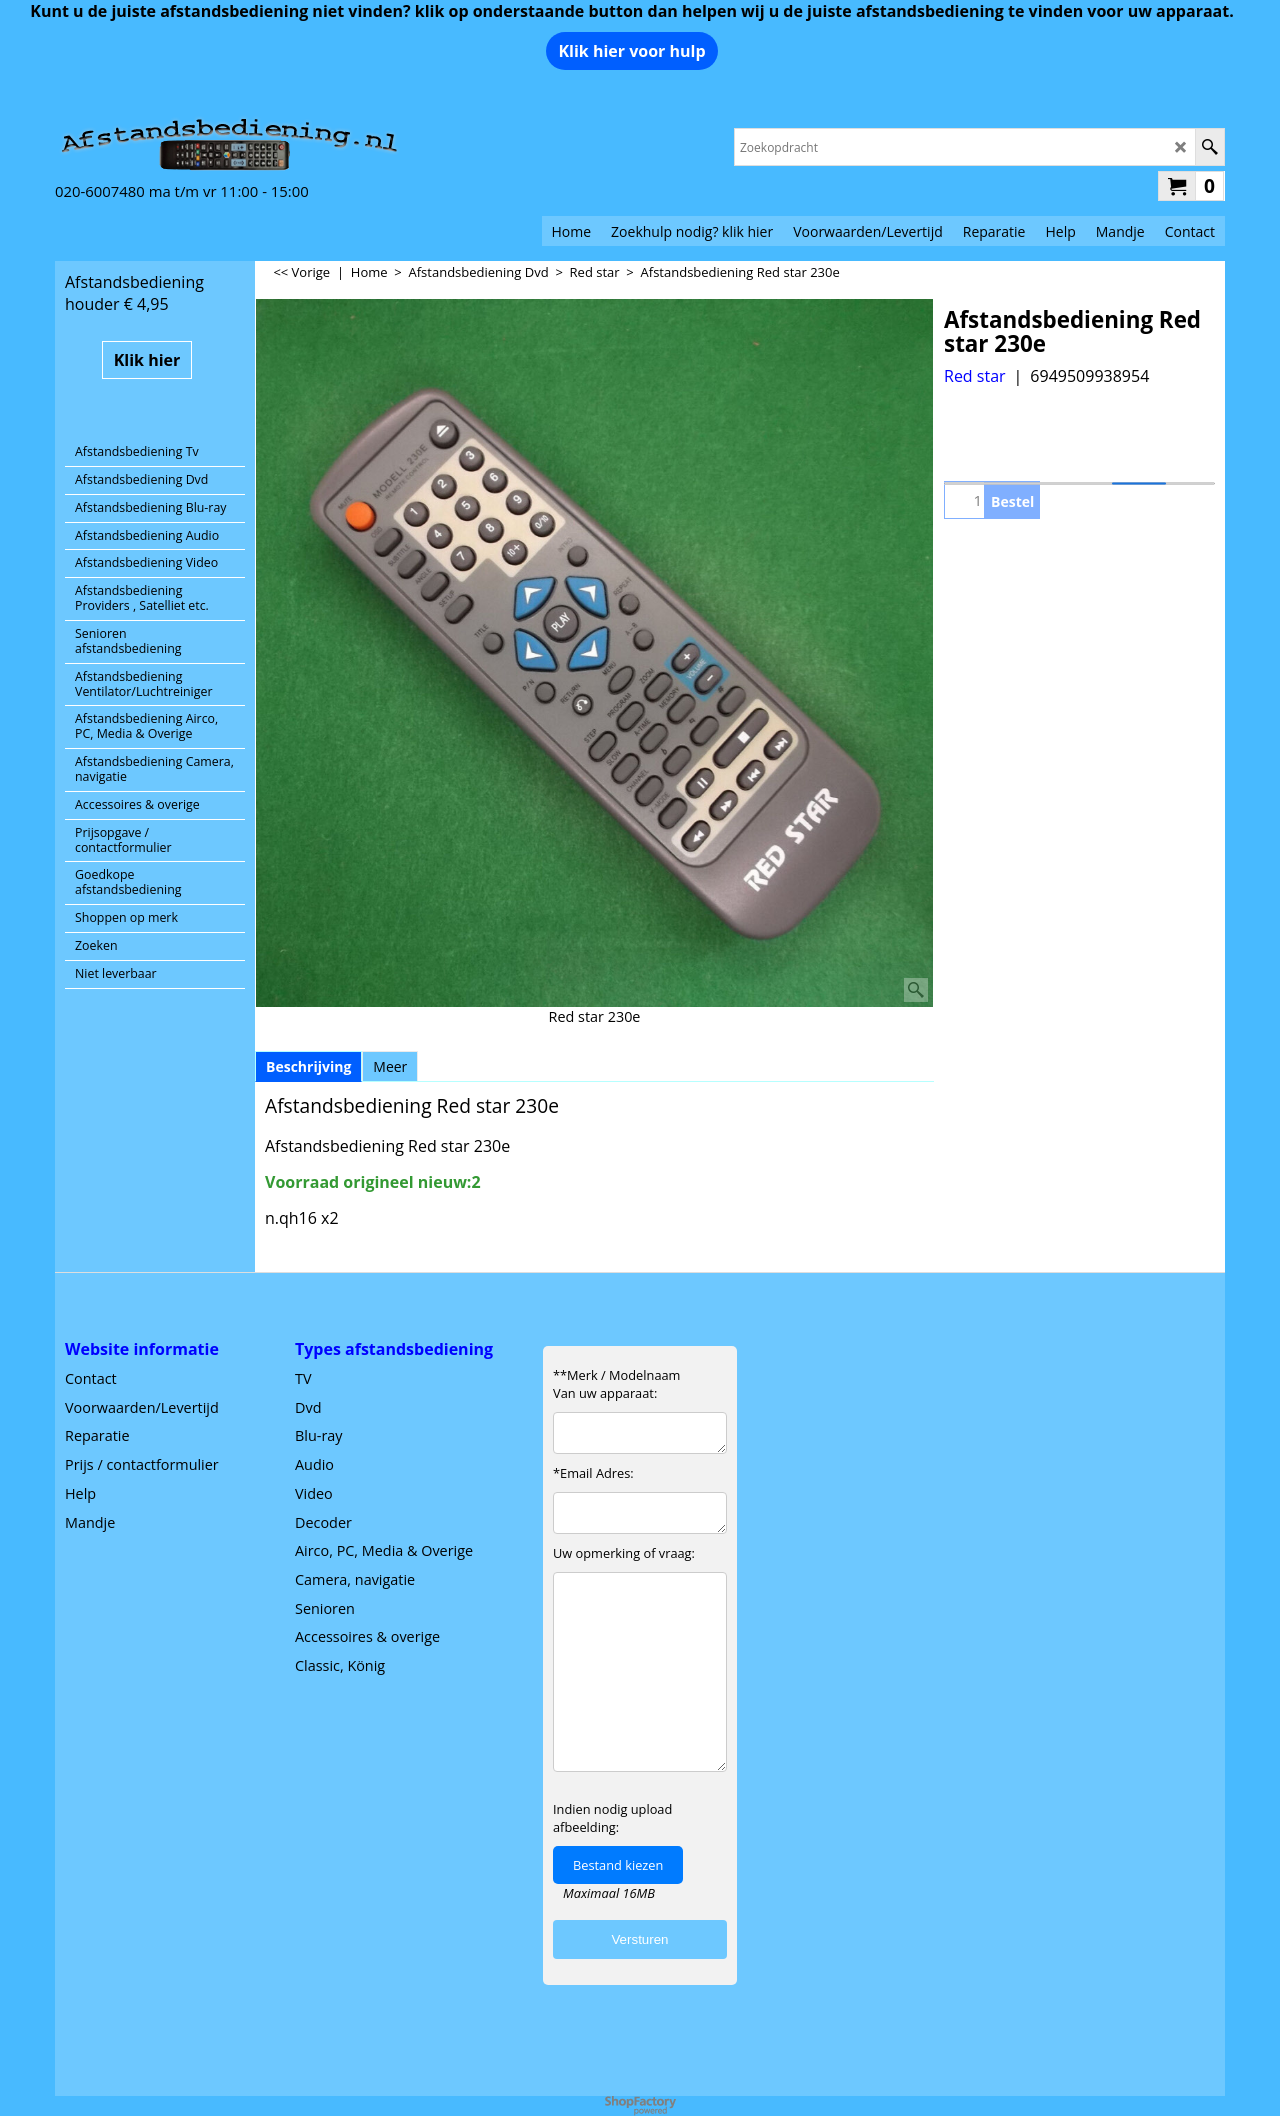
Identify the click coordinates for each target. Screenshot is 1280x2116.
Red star (975, 376)
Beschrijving (308, 1066)
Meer (390, 1066)
